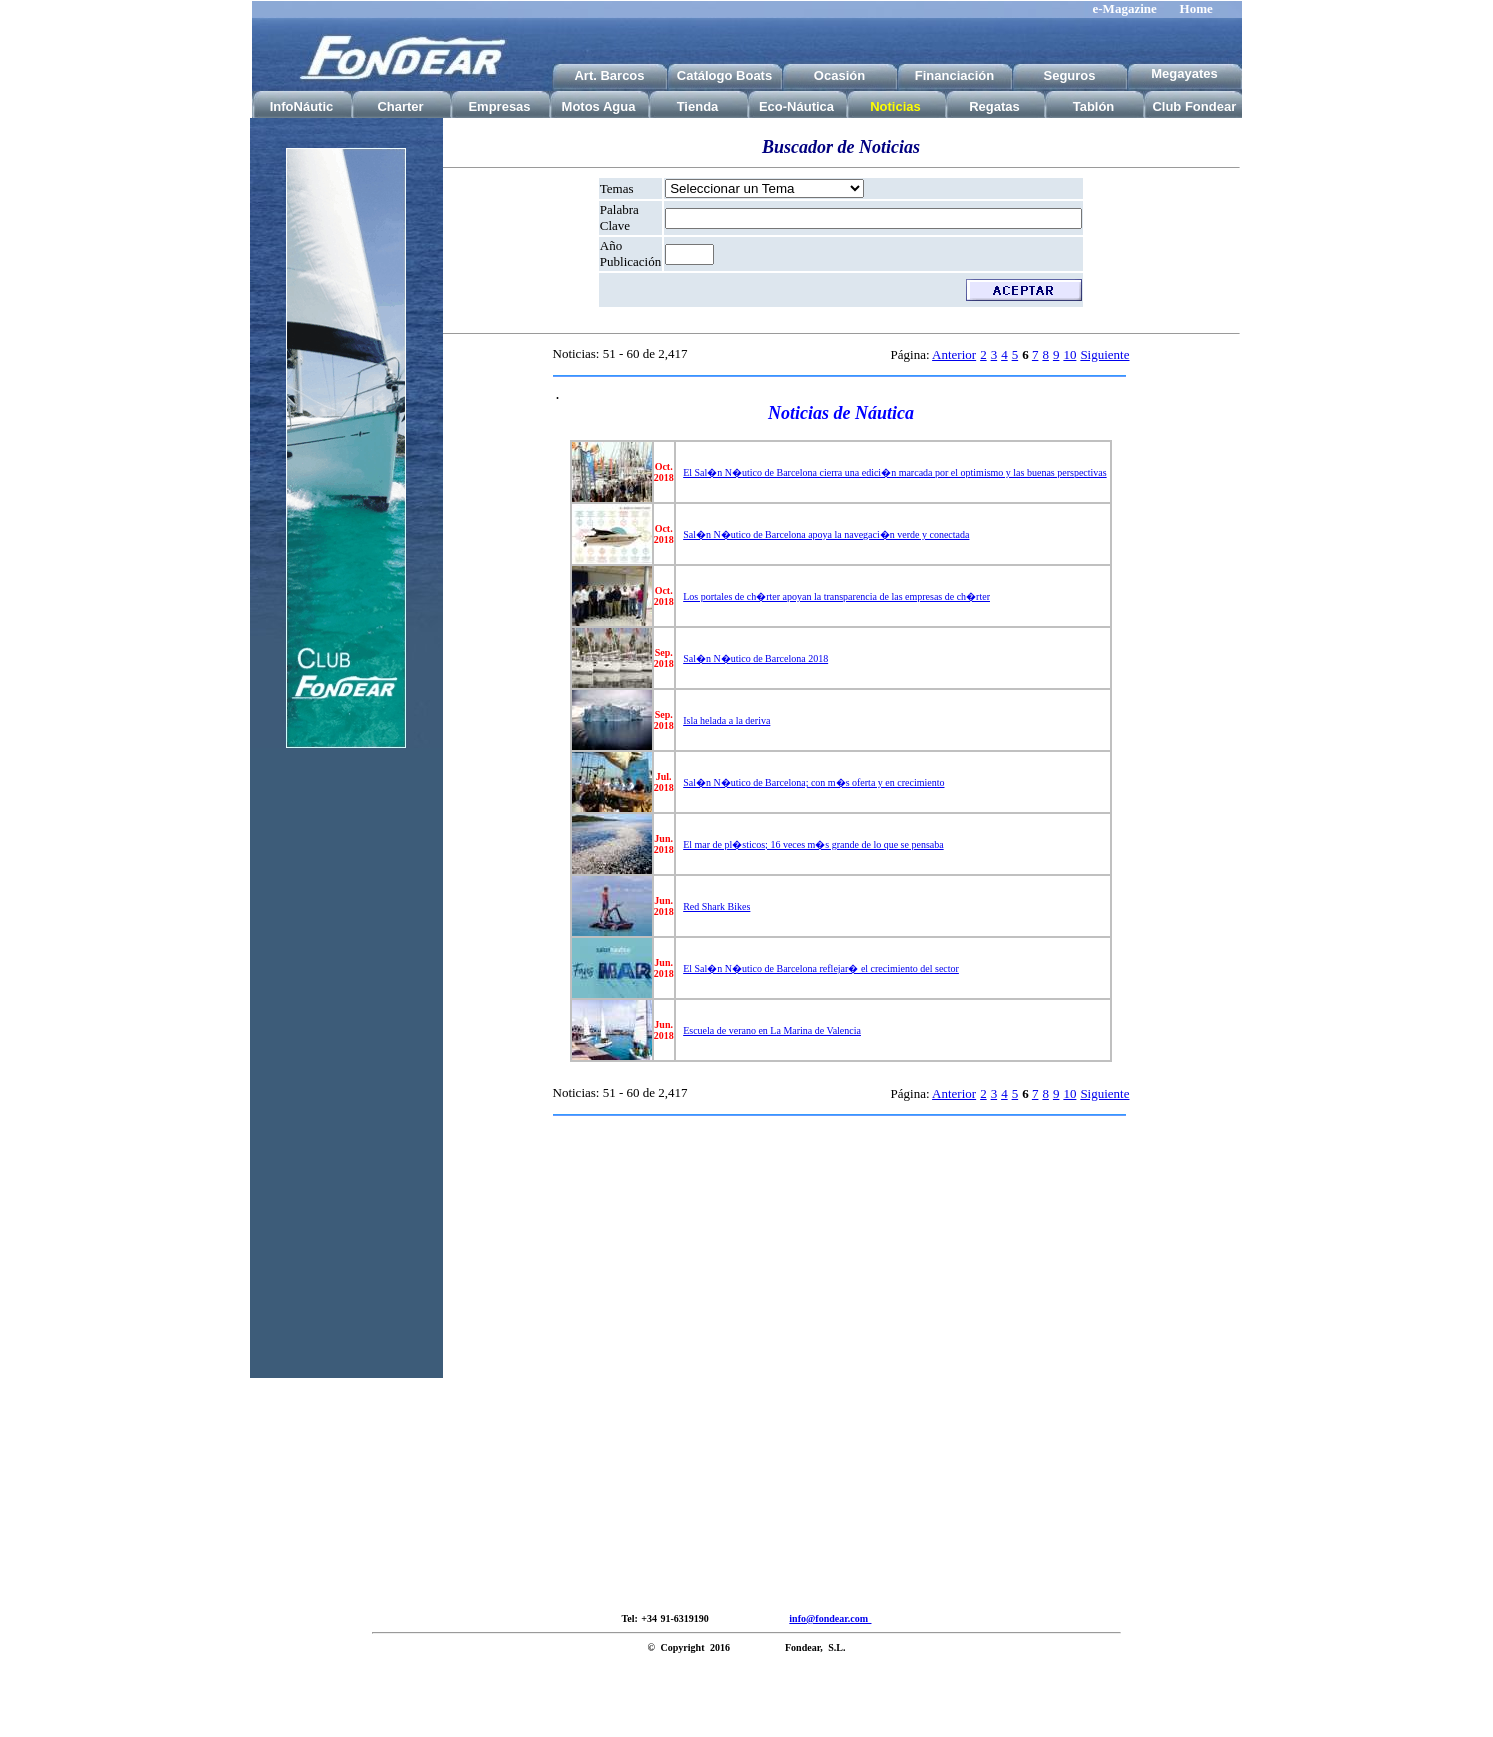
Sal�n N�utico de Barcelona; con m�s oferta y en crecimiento (813, 782)
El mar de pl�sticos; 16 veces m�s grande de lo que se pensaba (813, 844)
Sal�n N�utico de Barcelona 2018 (755, 658)
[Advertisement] (346, 1078)
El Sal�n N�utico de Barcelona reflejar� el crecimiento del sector (821, 968)
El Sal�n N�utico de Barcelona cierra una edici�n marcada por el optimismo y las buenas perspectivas (894, 472)
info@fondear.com (830, 1618)
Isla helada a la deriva (726, 720)
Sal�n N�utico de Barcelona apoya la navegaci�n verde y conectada (826, 534)
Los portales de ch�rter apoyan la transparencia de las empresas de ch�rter (836, 596)
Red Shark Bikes (716, 906)
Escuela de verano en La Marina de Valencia (772, 1030)
